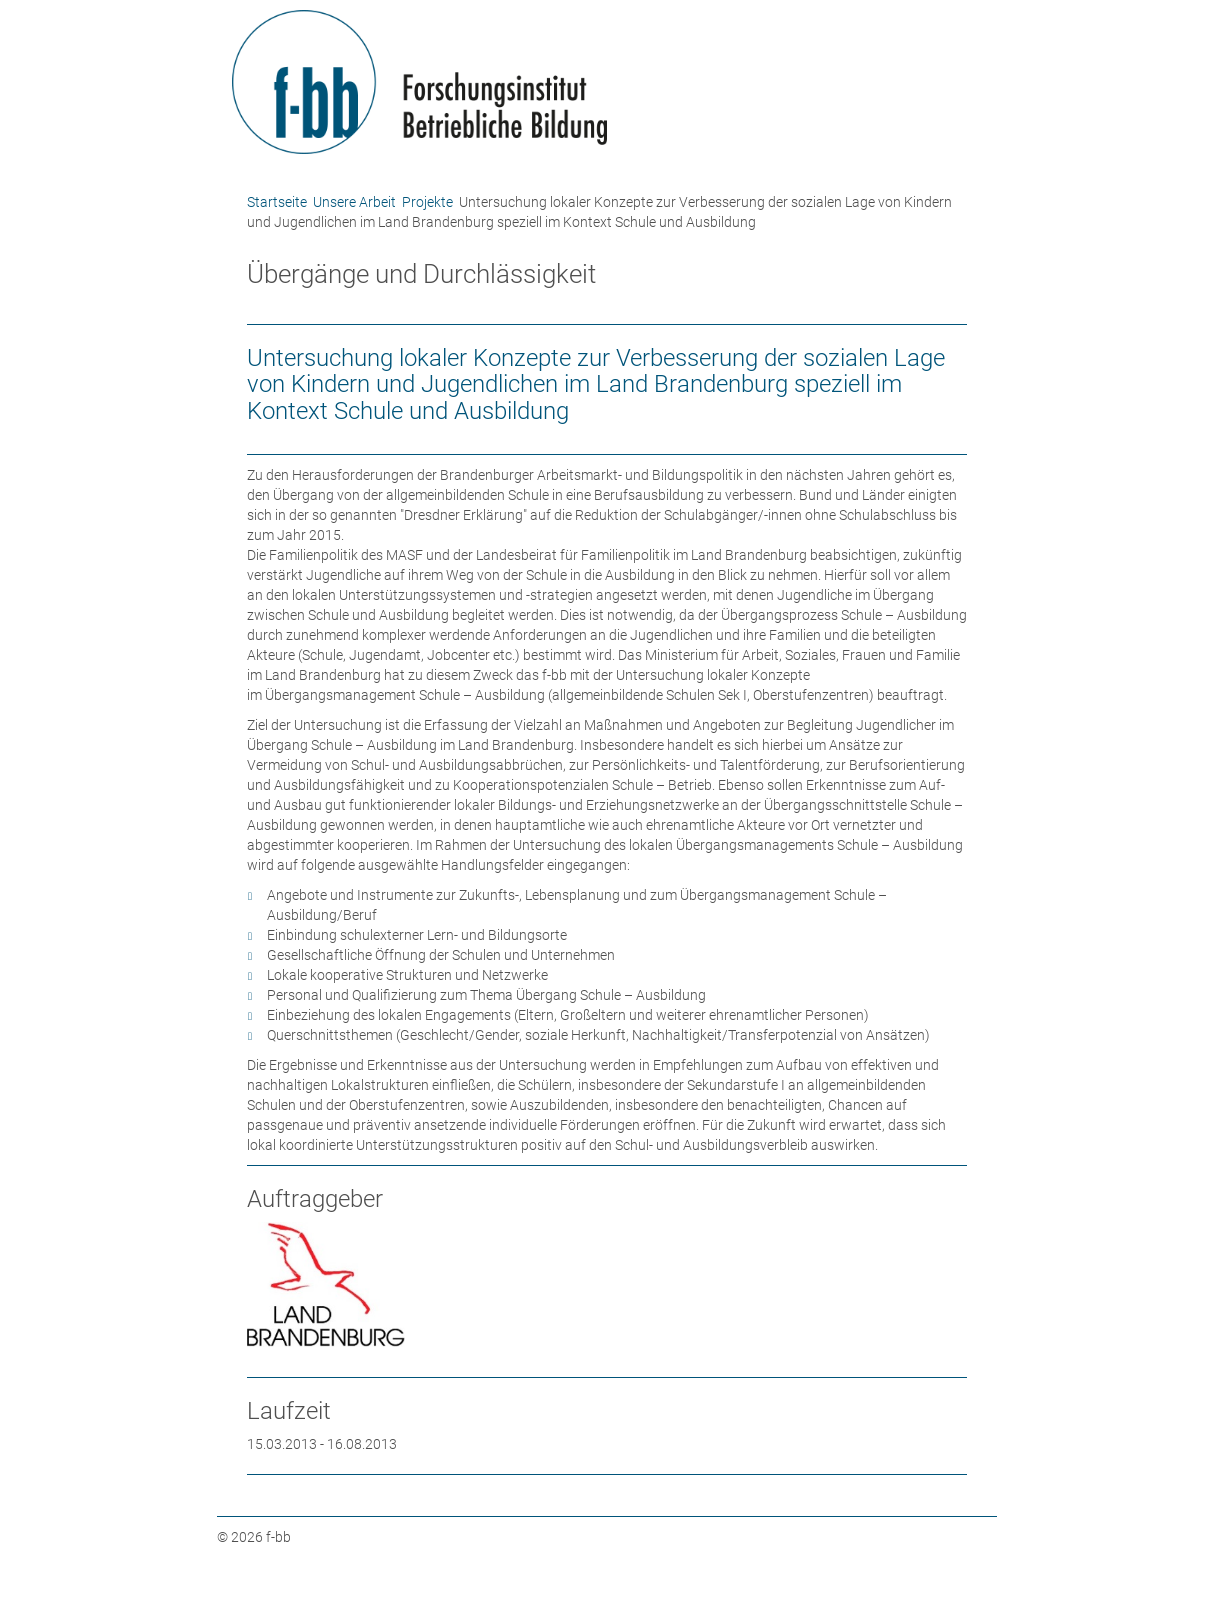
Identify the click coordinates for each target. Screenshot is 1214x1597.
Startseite (277, 202)
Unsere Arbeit (354, 202)
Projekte (427, 202)
